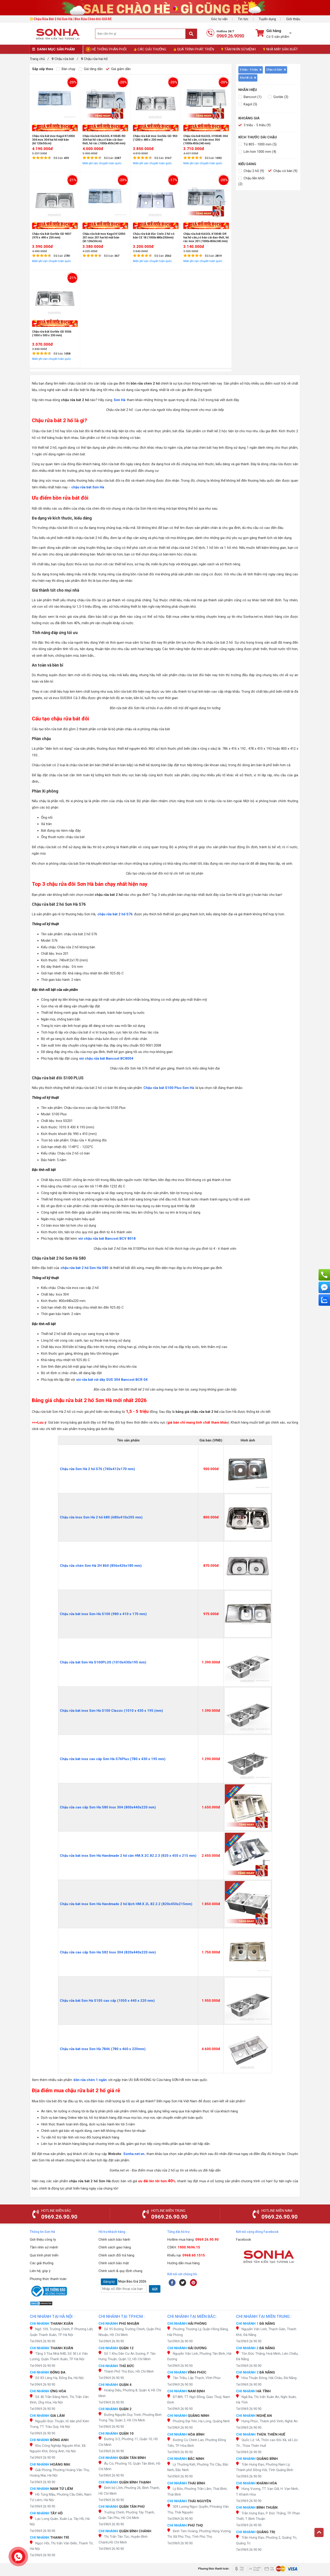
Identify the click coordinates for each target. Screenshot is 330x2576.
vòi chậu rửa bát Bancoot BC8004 (106, 1058)
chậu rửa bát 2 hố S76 (115, 914)
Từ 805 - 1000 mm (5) (257, 144)
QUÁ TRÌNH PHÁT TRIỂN (194, 49)
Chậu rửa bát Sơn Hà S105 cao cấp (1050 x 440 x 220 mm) (107, 2001)
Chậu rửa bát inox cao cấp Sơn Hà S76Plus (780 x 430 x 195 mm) (112, 1759)
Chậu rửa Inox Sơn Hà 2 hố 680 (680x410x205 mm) (101, 1517)
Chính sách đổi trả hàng (116, 2255)
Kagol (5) (247, 104)
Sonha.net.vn (133, 2154)
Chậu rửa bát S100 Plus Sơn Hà (168, 1088)
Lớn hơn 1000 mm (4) (257, 151)
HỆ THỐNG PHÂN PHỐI (109, 49)
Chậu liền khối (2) (251, 180)
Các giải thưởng (41, 2263)
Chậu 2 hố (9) (251, 171)
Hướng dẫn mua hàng (183, 2263)
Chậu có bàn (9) (282, 171)
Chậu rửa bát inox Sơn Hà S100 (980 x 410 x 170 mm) (103, 1614)
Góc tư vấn (219, 19)
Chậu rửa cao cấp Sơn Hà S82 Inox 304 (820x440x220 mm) (108, 1952)
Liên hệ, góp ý (40, 2271)
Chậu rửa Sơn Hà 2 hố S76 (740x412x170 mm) (97, 1469)
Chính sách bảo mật (114, 2263)
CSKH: (183, 2247)
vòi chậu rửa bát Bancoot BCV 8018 (107, 1238)
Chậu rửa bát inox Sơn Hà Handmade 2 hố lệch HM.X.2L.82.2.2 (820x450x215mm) (126, 1904)
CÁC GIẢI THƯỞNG (150, 49)
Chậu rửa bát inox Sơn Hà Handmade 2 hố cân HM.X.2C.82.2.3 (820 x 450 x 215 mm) (128, 1856)
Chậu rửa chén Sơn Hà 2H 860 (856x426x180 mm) (101, 1566)
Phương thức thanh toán (48, 2279)
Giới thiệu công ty (43, 2239)
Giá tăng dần (91, 69)
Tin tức (243, 19)
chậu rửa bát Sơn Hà (87, 487)
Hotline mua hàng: (193, 2239)
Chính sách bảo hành (114, 2239)
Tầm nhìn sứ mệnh (44, 2247)
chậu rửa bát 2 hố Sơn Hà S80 (84, 1268)
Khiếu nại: (186, 2255)
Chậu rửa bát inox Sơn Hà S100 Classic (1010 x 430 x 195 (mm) (111, 1711)
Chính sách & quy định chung (120, 2271)
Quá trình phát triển (44, 2255)
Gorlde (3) (278, 97)
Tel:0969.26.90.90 (42, 2341)
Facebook (243, 2239)
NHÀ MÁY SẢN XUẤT (280, 49)
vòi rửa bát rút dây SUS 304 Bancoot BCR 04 (112, 1380)
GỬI (154, 2289)
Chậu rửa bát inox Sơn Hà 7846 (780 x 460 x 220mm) (103, 2049)
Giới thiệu (293, 19)
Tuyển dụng (267, 19)
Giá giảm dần (118, 69)
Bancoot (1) (249, 97)
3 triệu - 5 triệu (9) (254, 125)
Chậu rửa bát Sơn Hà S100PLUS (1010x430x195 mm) (103, 1662)
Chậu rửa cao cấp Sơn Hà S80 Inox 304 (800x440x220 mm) (108, 1807)
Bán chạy (65, 69)
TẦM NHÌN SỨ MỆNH (238, 49)
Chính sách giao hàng (115, 2247)
